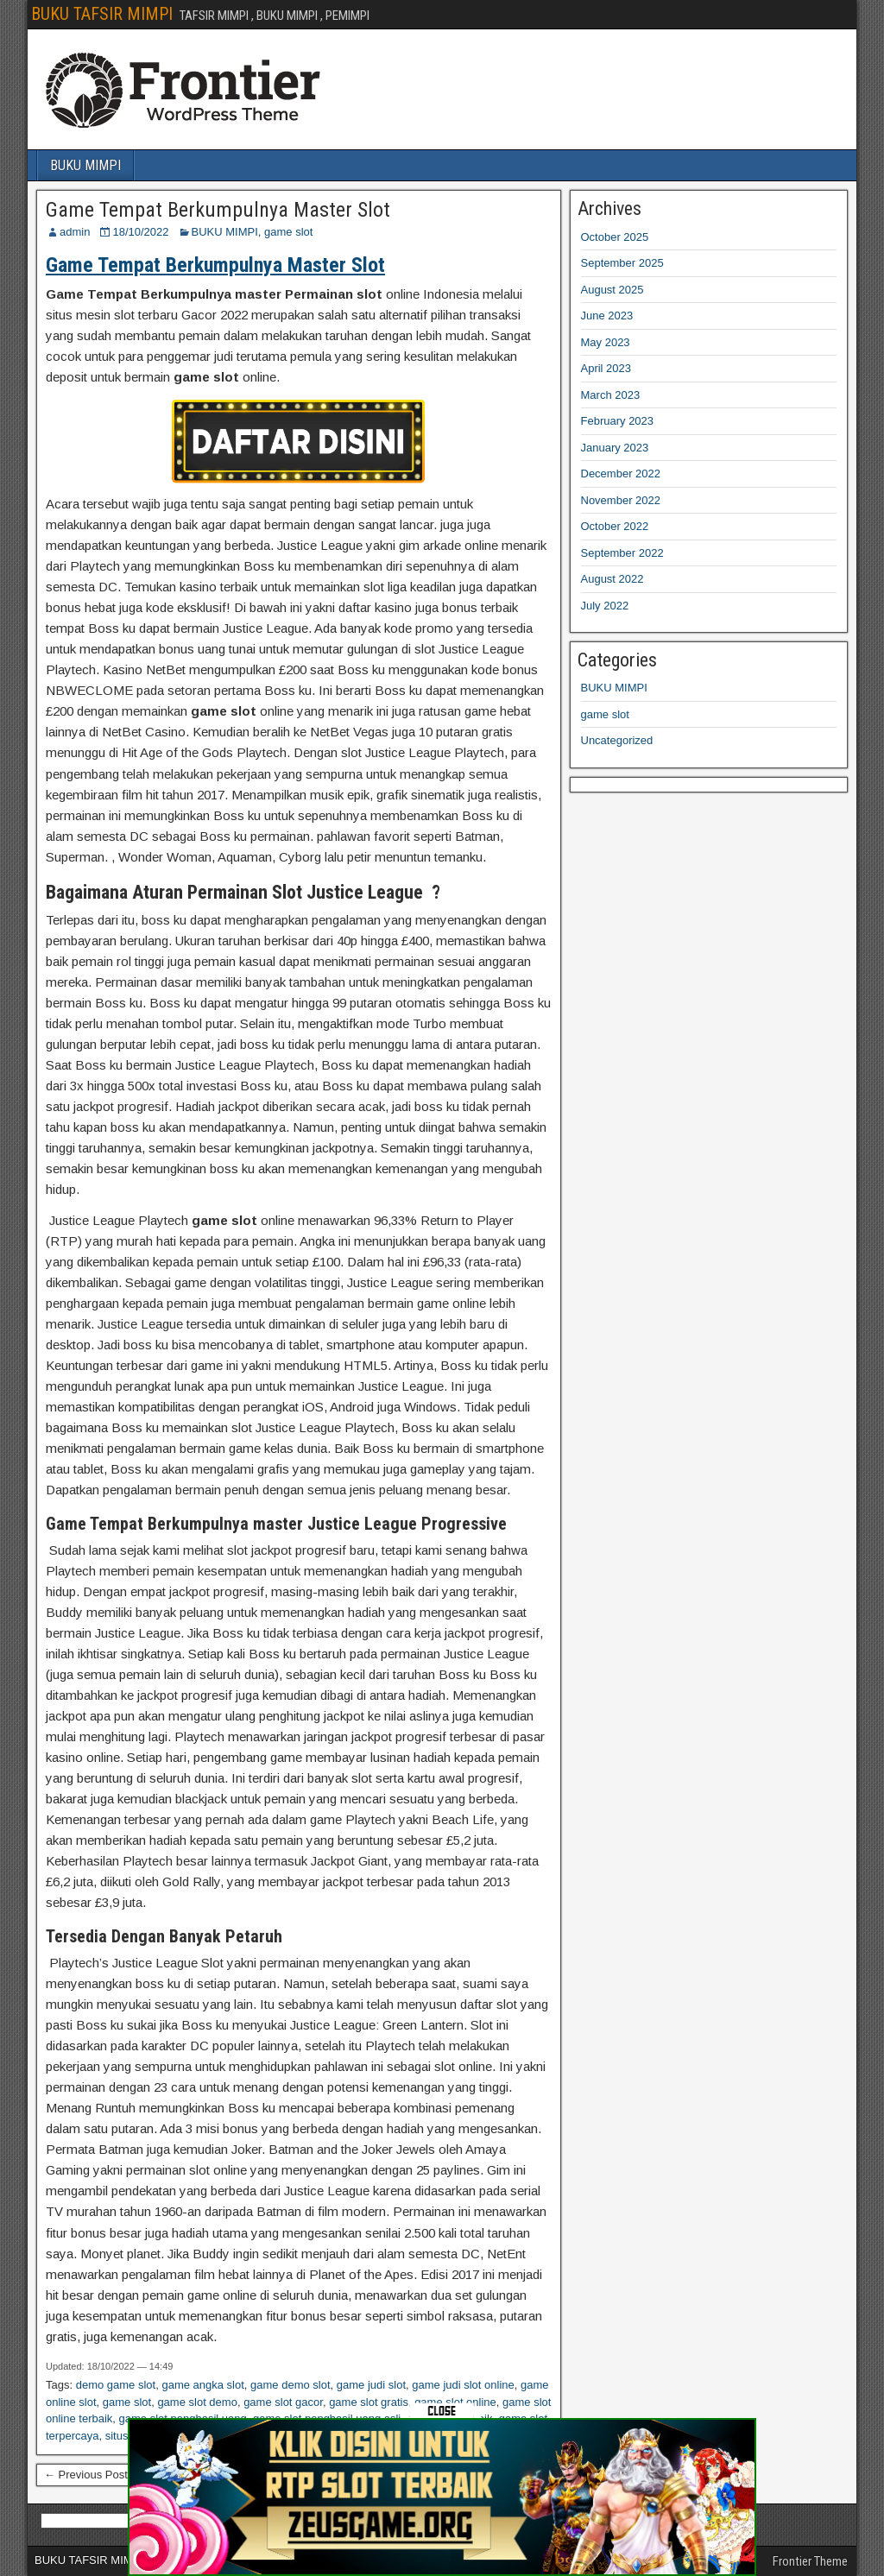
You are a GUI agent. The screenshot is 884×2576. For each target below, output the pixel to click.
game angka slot (202, 2384)
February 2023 (617, 420)
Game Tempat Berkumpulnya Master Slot (218, 210)
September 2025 (622, 262)
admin (75, 231)
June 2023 (607, 315)
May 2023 (605, 342)
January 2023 (615, 447)
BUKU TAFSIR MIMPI (102, 13)
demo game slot (116, 2384)
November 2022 (621, 500)
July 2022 (605, 605)
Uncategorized (617, 740)
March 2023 (611, 394)
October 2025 (615, 236)
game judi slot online (463, 2384)
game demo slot (290, 2384)
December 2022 (621, 473)
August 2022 (612, 578)
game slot (288, 231)
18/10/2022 (140, 231)
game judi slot (371, 2384)
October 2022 (615, 526)
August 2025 (612, 289)
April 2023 (606, 368)
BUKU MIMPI (85, 165)
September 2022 (622, 552)
